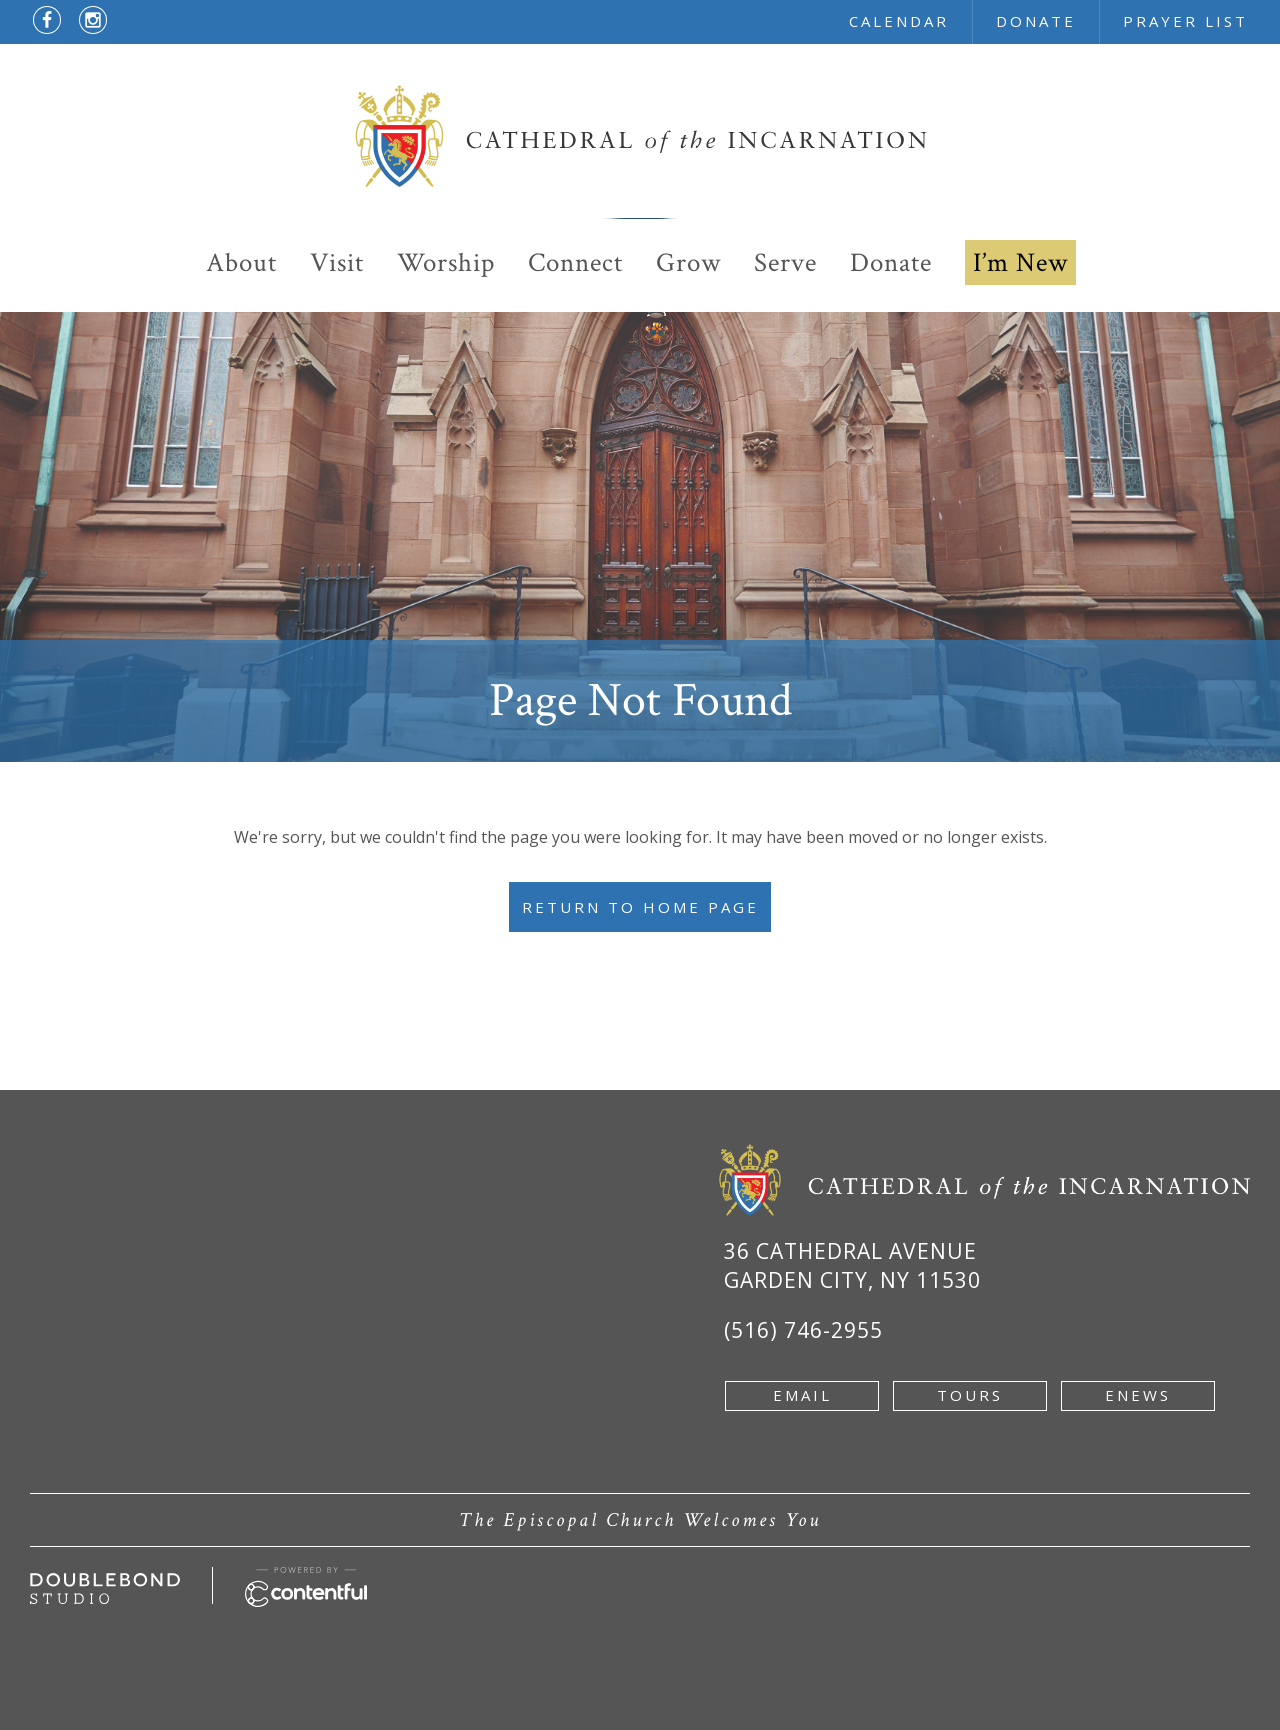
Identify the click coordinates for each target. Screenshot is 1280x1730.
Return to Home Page (640, 907)
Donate (891, 262)
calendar (899, 21)
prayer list (1185, 21)
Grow (688, 262)
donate (1036, 21)
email (802, 1395)
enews (1138, 1395)
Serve (785, 262)
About (241, 262)
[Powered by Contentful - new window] (306, 1578)
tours (970, 1395)
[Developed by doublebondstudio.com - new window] (105, 1584)
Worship (446, 262)
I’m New (1020, 262)
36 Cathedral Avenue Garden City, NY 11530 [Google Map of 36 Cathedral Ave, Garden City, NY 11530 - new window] (852, 1265)
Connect (575, 262)
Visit (337, 262)
